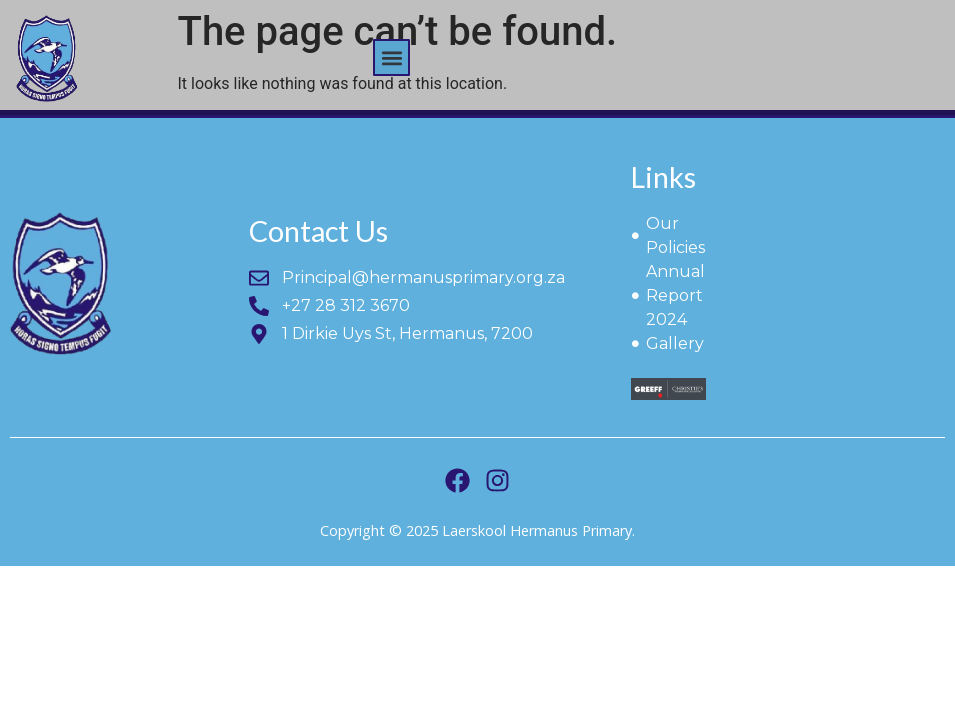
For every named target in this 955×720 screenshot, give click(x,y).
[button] (391, 57)
